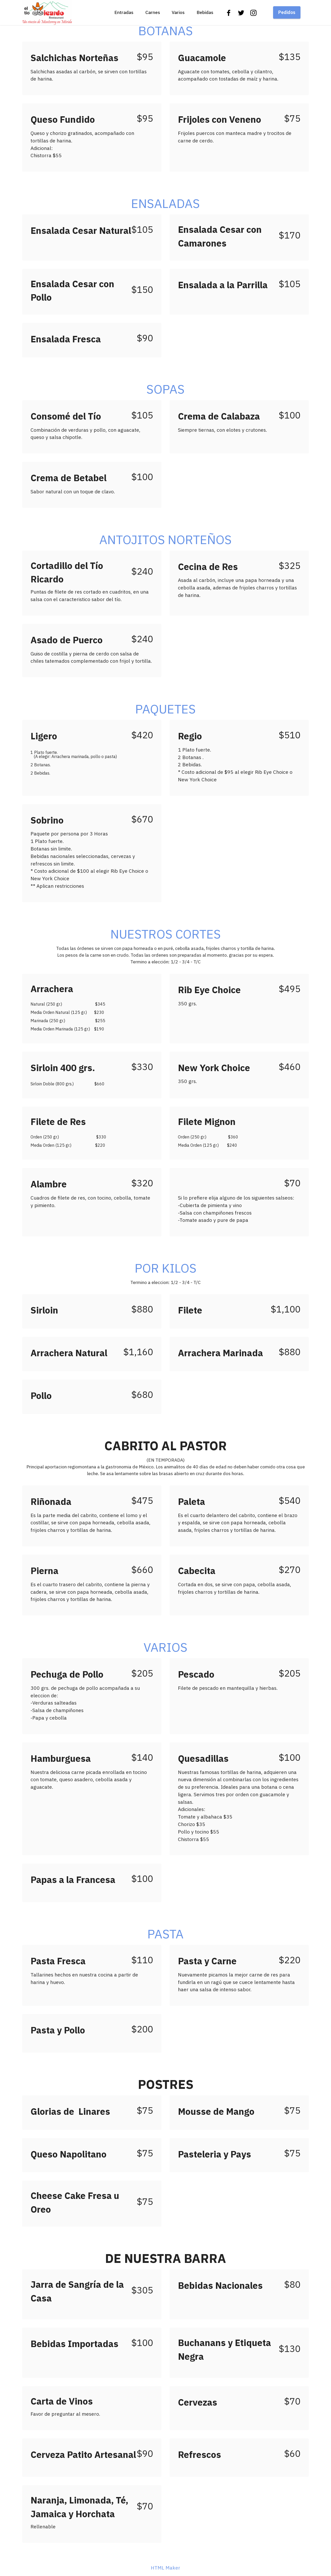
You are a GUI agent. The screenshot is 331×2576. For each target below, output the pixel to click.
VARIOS (165, 1647)
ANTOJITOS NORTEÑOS (165, 539)
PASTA (165, 1934)
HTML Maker (165, 2567)
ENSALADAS (165, 203)
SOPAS (165, 389)
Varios (178, 12)
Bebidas (205, 12)
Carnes (152, 12)
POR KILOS (166, 1268)
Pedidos (286, 12)
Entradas (123, 12)
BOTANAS (165, 31)
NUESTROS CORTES (165, 934)
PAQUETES (165, 709)
